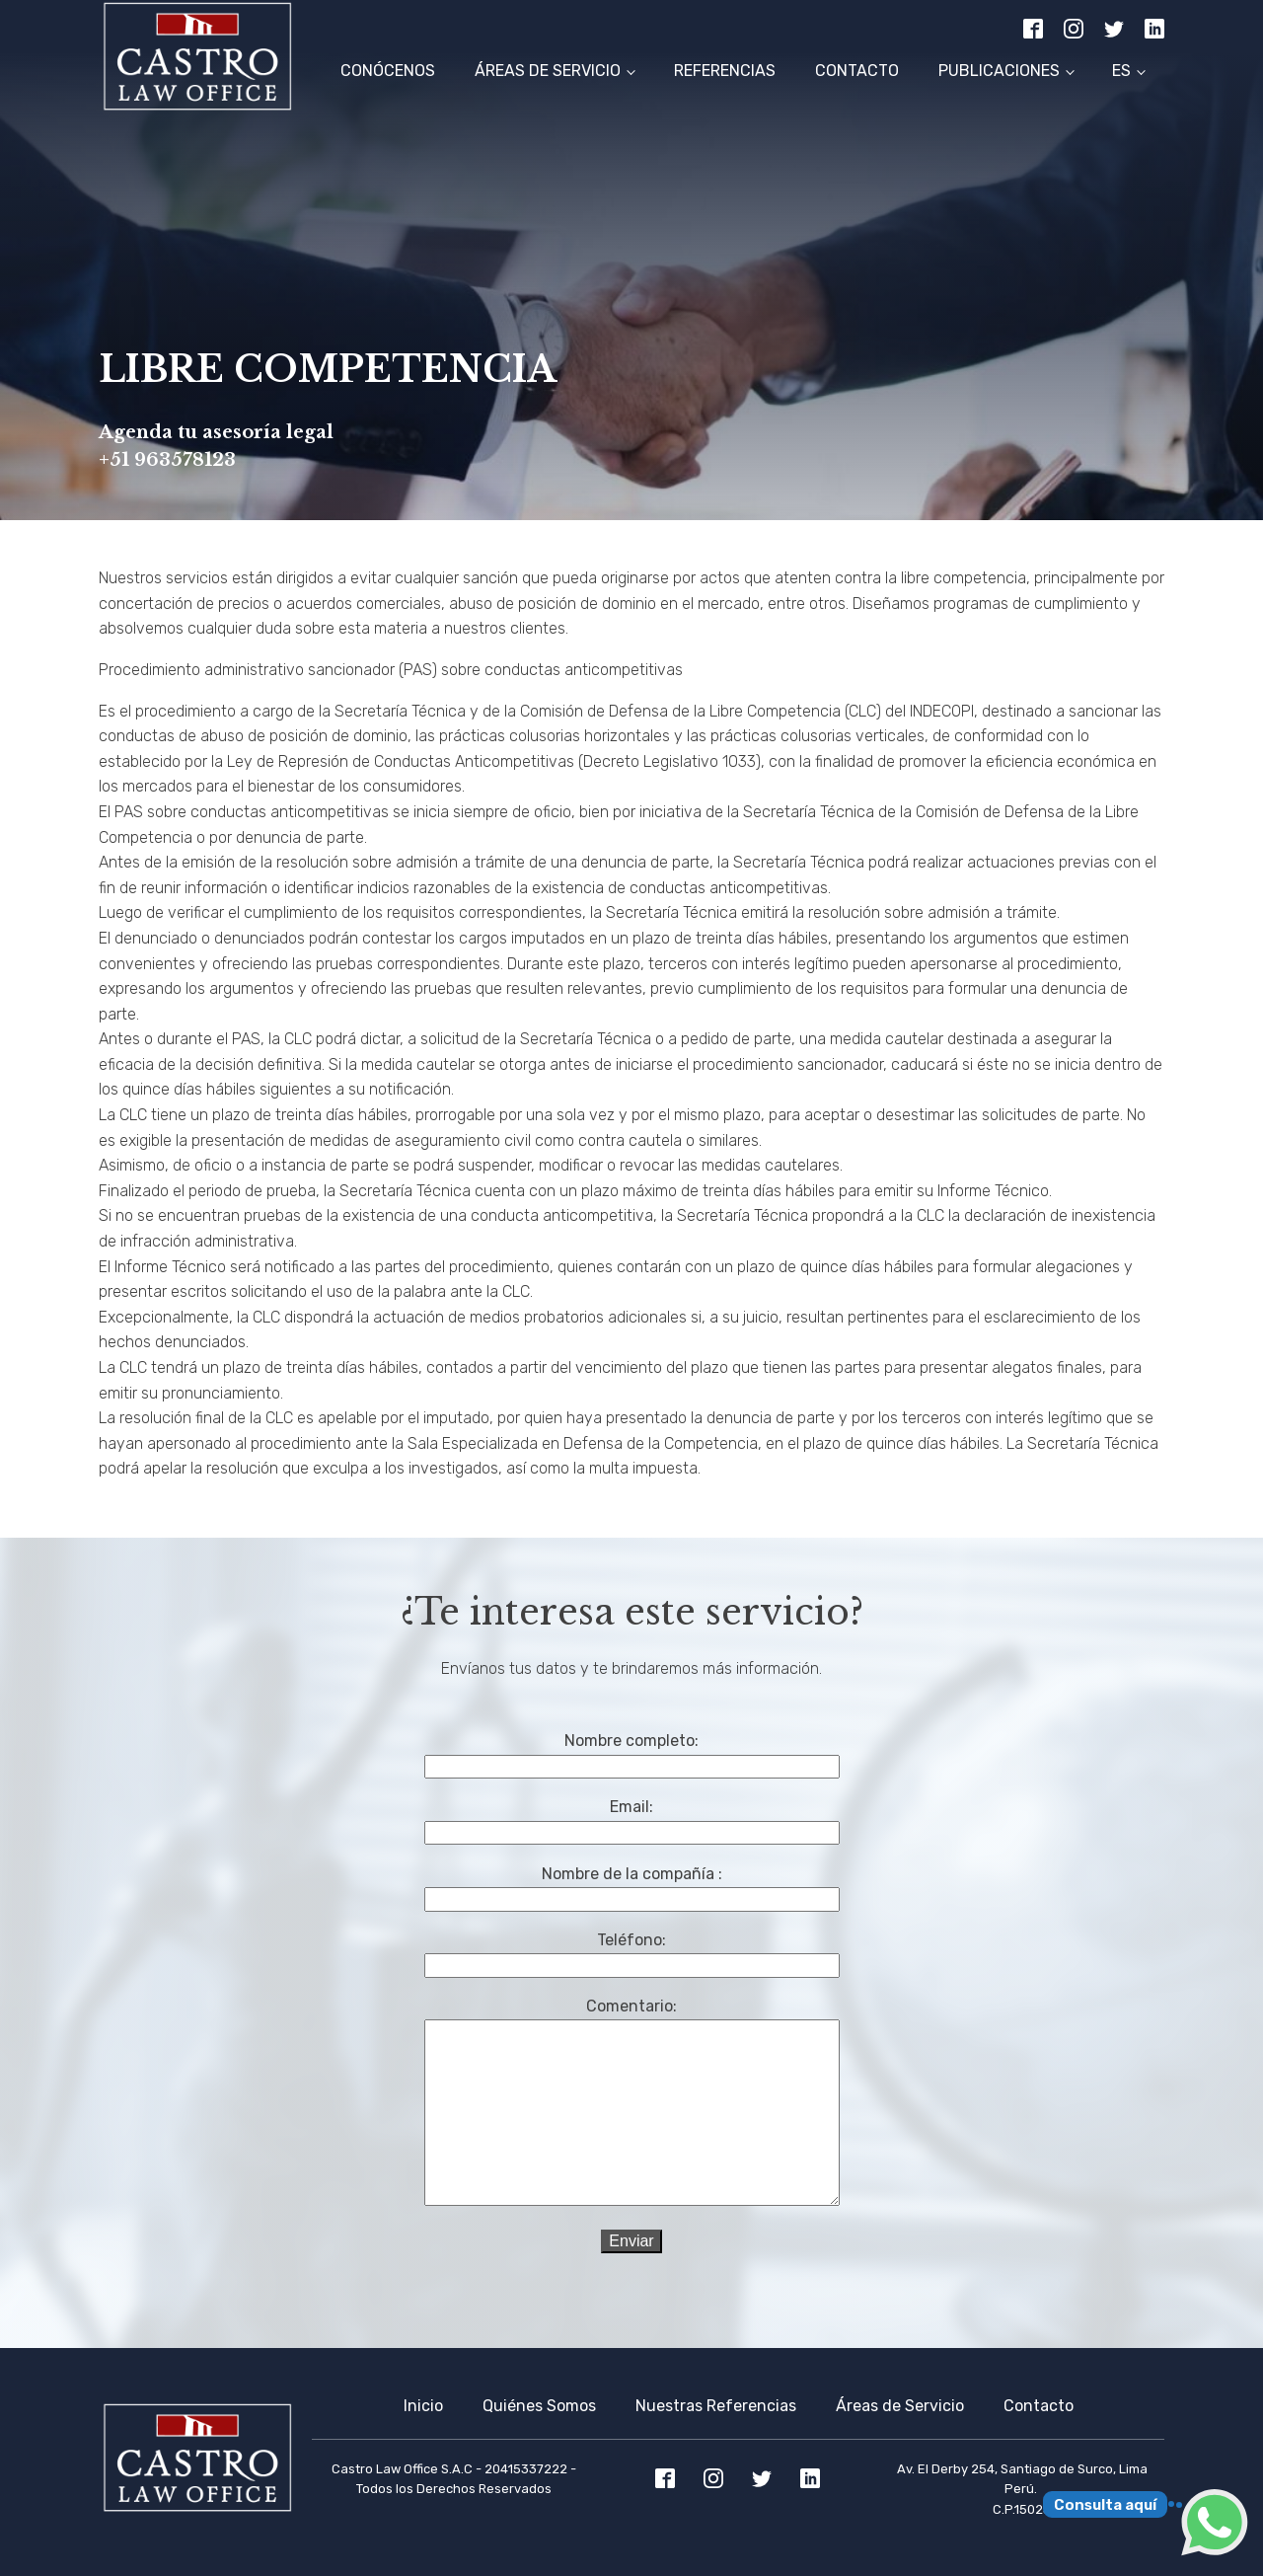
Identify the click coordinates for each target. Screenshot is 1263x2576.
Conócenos (387, 70)
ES (1121, 70)
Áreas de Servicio (548, 70)
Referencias (725, 70)
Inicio (423, 2405)
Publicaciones (999, 70)
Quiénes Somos (539, 2405)
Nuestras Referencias (715, 2405)
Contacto (857, 70)
